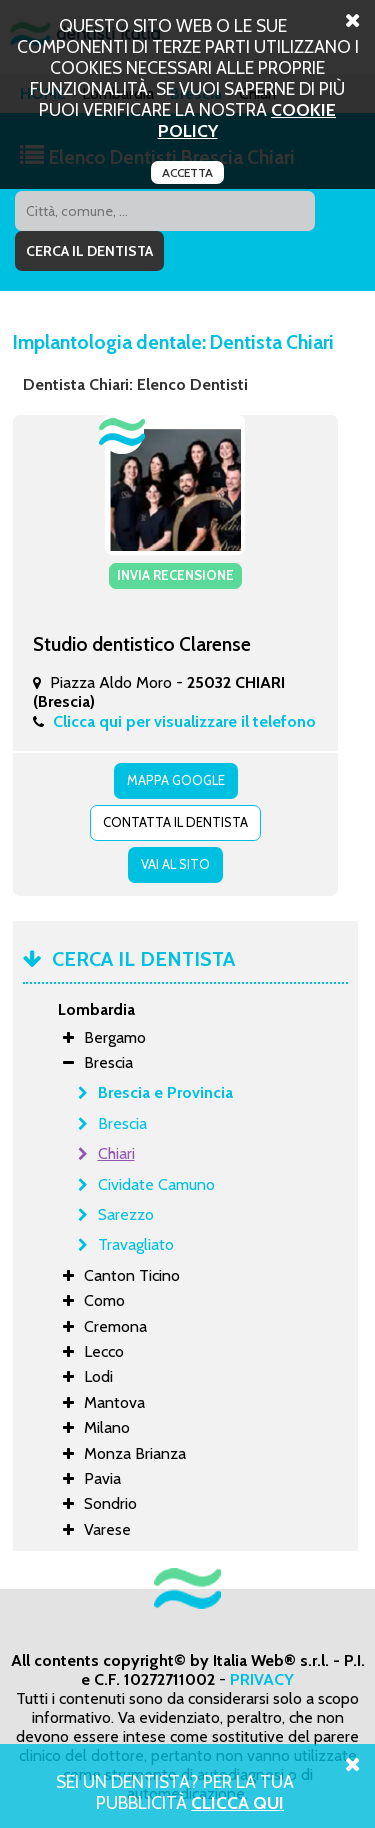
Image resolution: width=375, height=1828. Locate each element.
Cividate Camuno (156, 1184)
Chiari (116, 1153)
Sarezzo (126, 1214)
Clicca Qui (237, 1802)
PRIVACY (262, 1679)
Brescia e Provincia (165, 1092)
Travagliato (136, 1244)
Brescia (122, 1123)
